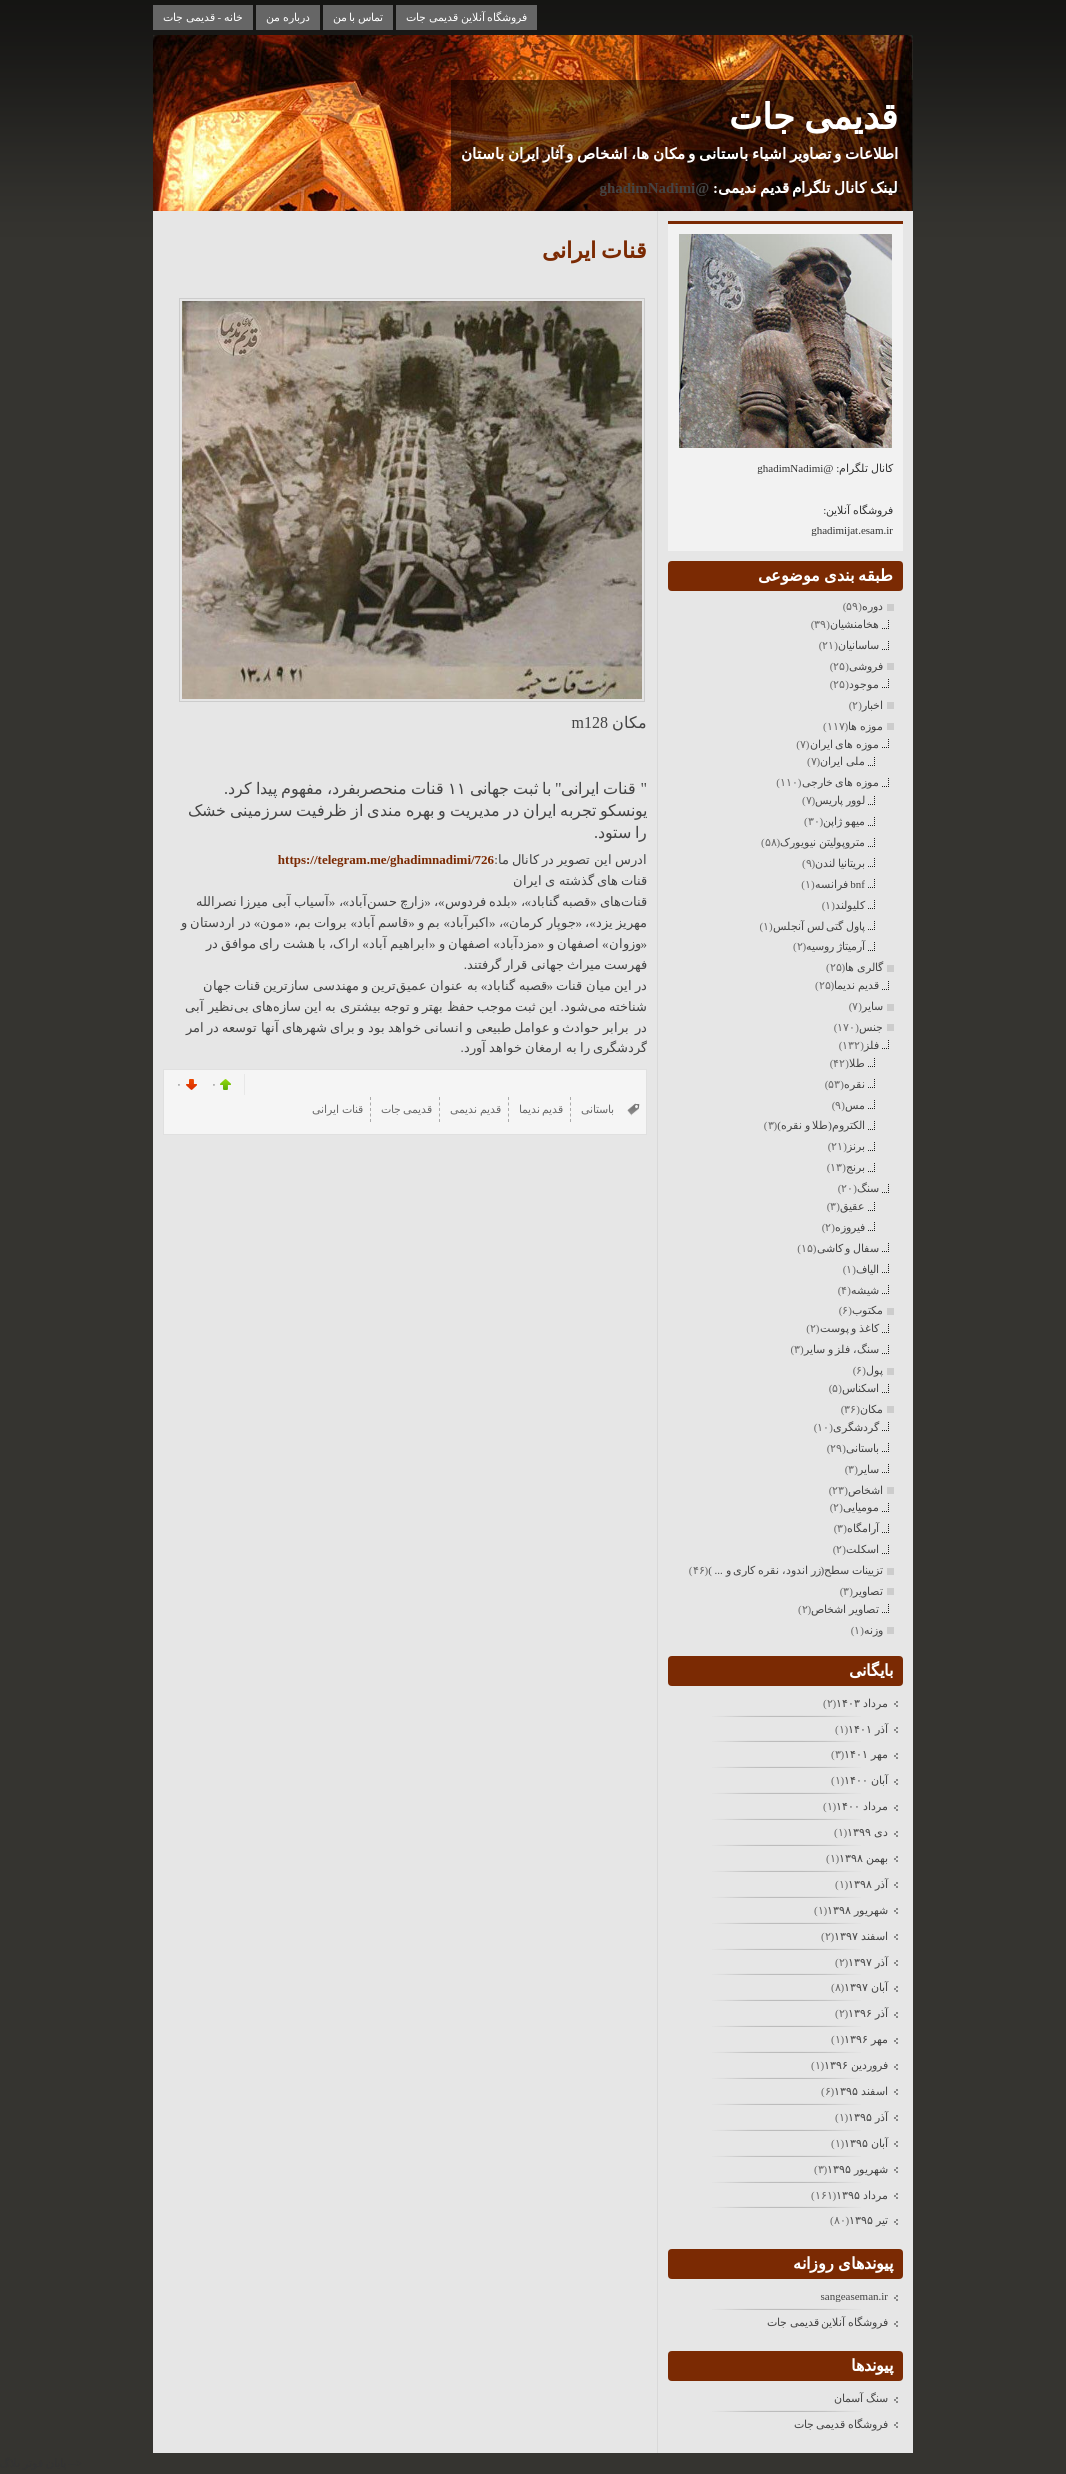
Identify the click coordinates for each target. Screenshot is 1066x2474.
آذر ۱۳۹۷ (868, 1962)
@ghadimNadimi (654, 188)
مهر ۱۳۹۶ (866, 2039)
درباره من (288, 17)
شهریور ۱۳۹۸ (857, 1910)
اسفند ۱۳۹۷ (861, 1936)
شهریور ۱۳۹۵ (857, 2169)
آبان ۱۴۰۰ (866, 1780)
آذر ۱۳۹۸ (868, 1884)
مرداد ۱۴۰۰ (862, 1806)
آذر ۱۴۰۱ (868, 1729)
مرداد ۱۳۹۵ (862, 2195)
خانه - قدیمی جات (203, 17)
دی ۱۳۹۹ (867, 1832)
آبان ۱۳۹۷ (866, 1987)
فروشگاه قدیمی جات (841, 2424)
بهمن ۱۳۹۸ (863, 1858)
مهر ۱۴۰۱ (866, 1754)
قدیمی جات (813, 117)
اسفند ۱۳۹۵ (861, 2091)
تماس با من (358, 17)
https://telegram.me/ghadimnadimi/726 (386, 859)
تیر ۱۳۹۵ (868, 2220)
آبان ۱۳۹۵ (866, 2143)
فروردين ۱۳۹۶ (856, 2065)
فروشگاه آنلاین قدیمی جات (466, 17)
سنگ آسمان (861, 2398)
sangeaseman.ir (855, 2296)
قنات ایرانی (595, 250)
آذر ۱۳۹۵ (868, 2117)
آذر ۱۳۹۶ (868, 2013)
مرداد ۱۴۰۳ (862, 1703)
